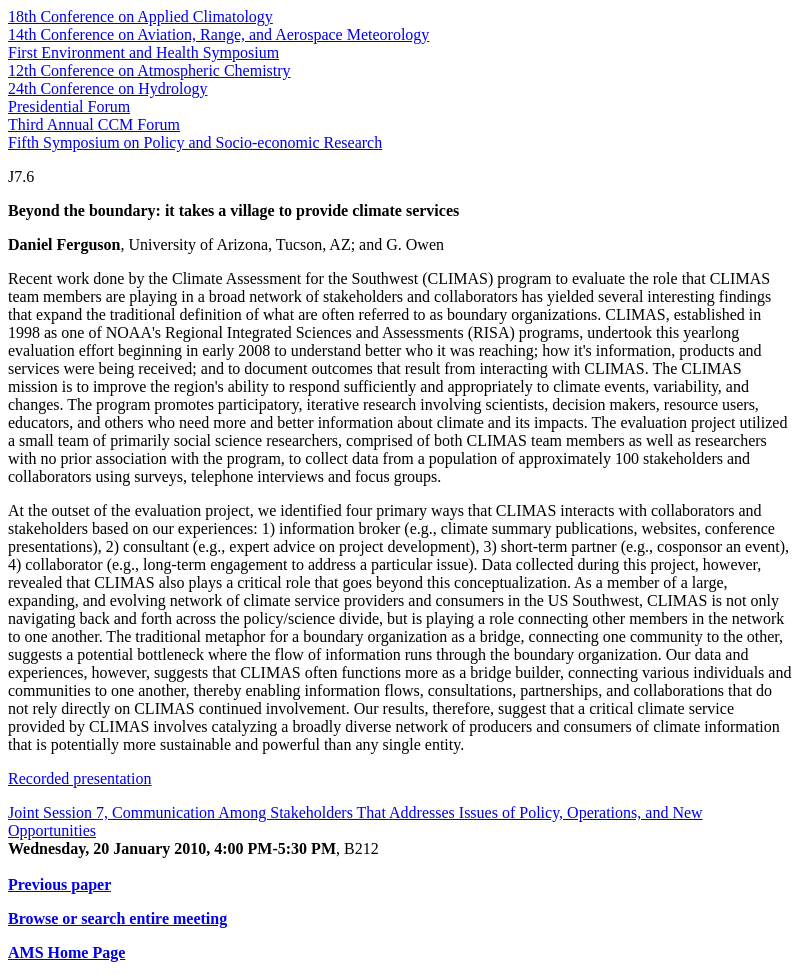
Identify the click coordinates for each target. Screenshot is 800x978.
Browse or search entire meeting (117, 918)
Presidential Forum (69, 106)
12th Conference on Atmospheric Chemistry (149, 70)
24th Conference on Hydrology (108, 88)
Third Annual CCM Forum (94, 124)
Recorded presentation (80, 778)
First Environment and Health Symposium (143, 52)
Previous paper (59, 884)
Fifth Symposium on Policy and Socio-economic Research (195, 142)
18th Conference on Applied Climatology (140, 16)
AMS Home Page (66, 952)
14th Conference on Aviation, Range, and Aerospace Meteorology (218, 34)
